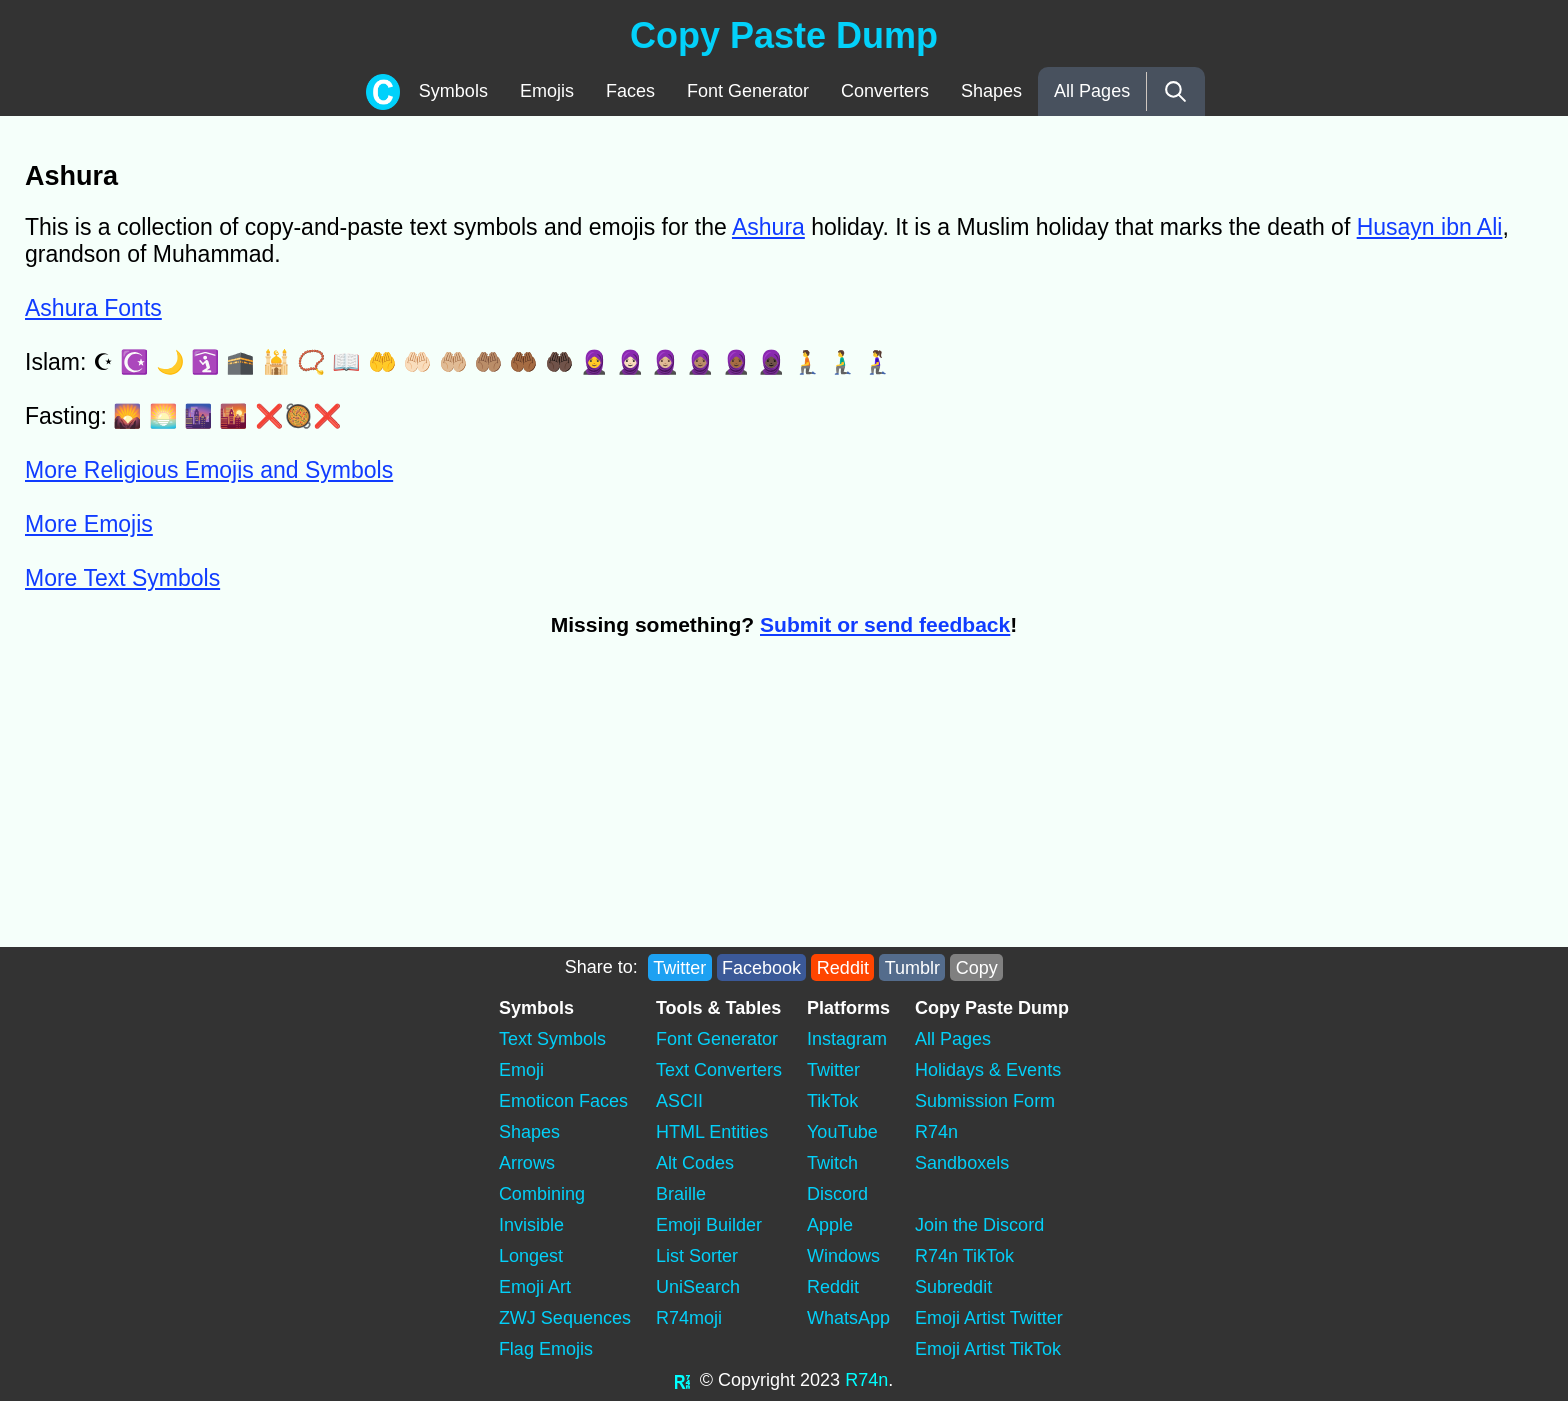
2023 (820, 1380)
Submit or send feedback (885, 624)
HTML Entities (712, 1132)
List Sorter (697, 1256)
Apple (830, 1225)
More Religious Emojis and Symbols (209, 470)
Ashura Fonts (93, 308)
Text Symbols (552, 1039)
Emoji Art (535, 1287)
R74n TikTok (964, 1256)
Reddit (843, 967)
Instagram (847, 1039)
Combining (542, 1194)
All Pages (1092, 91)
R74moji (689, 1318)
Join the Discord (979, 1225)
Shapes (991, 91)
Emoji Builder (709, 1225)
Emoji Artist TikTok (988, 1349)
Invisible (531, 1225)
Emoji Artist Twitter (989, 1318)
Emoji (521, 1070)
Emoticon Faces (563, 1101)
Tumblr (912, 967)
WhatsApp (848, 1318)
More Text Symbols (122, 578)
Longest (531, 1256)
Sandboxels (962, 1163)
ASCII (679, 1101)
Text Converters (719, 1070)
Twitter (679, 967)
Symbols (453, 91)
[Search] (1175, 91)
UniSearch (698, 1287)
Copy (977, 967)
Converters (885, 91)
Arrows (527, 1163)
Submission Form (985, 1101)
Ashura (768, 227)
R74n (936, 1132)
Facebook (761, 967)
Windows (843, 1256)
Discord (837, 1194)
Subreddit (953, 1287)
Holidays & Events (988, 1070)
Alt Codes (695, 1163)
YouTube (842, 1132)
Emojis (547, 91)
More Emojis (89, 524)
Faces (630, 91)
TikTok (832, 1101)
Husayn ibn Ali (1430, 227)
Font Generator (748, 91)
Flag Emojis (546, 1349)
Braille (681, 1194)
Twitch (832, 1163)
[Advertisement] (386, 802)
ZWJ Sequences (565, 1318)
